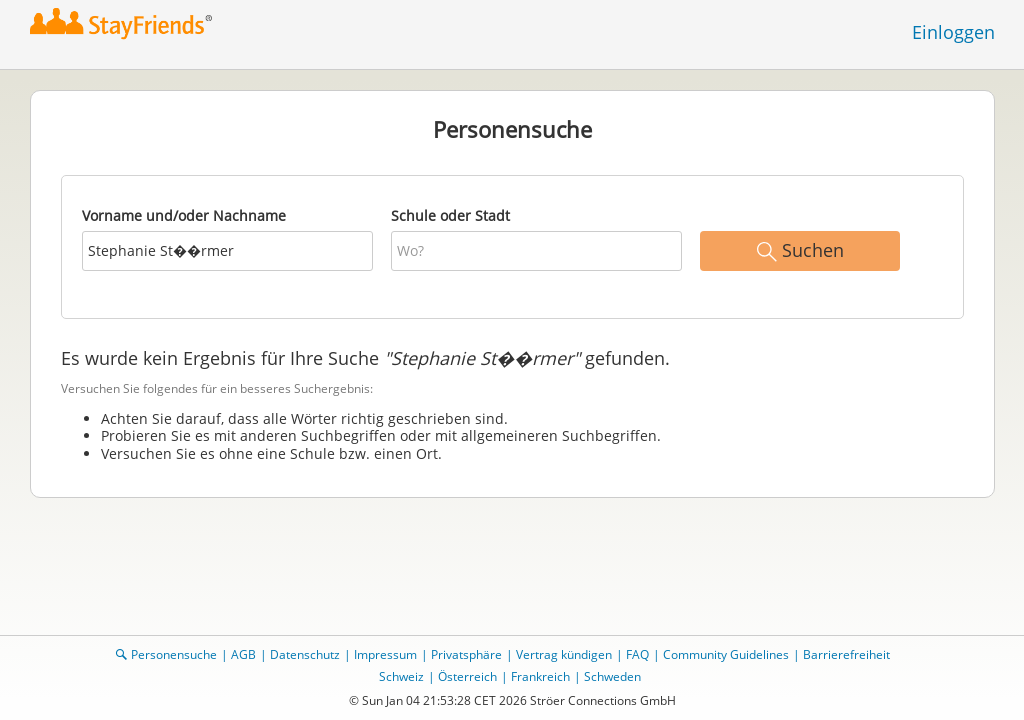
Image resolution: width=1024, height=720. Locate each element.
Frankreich (540, 676)
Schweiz (401, 676)
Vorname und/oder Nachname (184, 215)
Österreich (467, 676)
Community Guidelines (726, 654)
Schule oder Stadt (450, 215)
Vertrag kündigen (564, 654)
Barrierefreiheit (846, 654)
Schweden (612, 676)
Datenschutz (305, 654)
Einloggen (953, 32)
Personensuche (174, 654)
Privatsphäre (466, 654)
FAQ (637, 654)
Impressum (385, 654)
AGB (243, 654)
